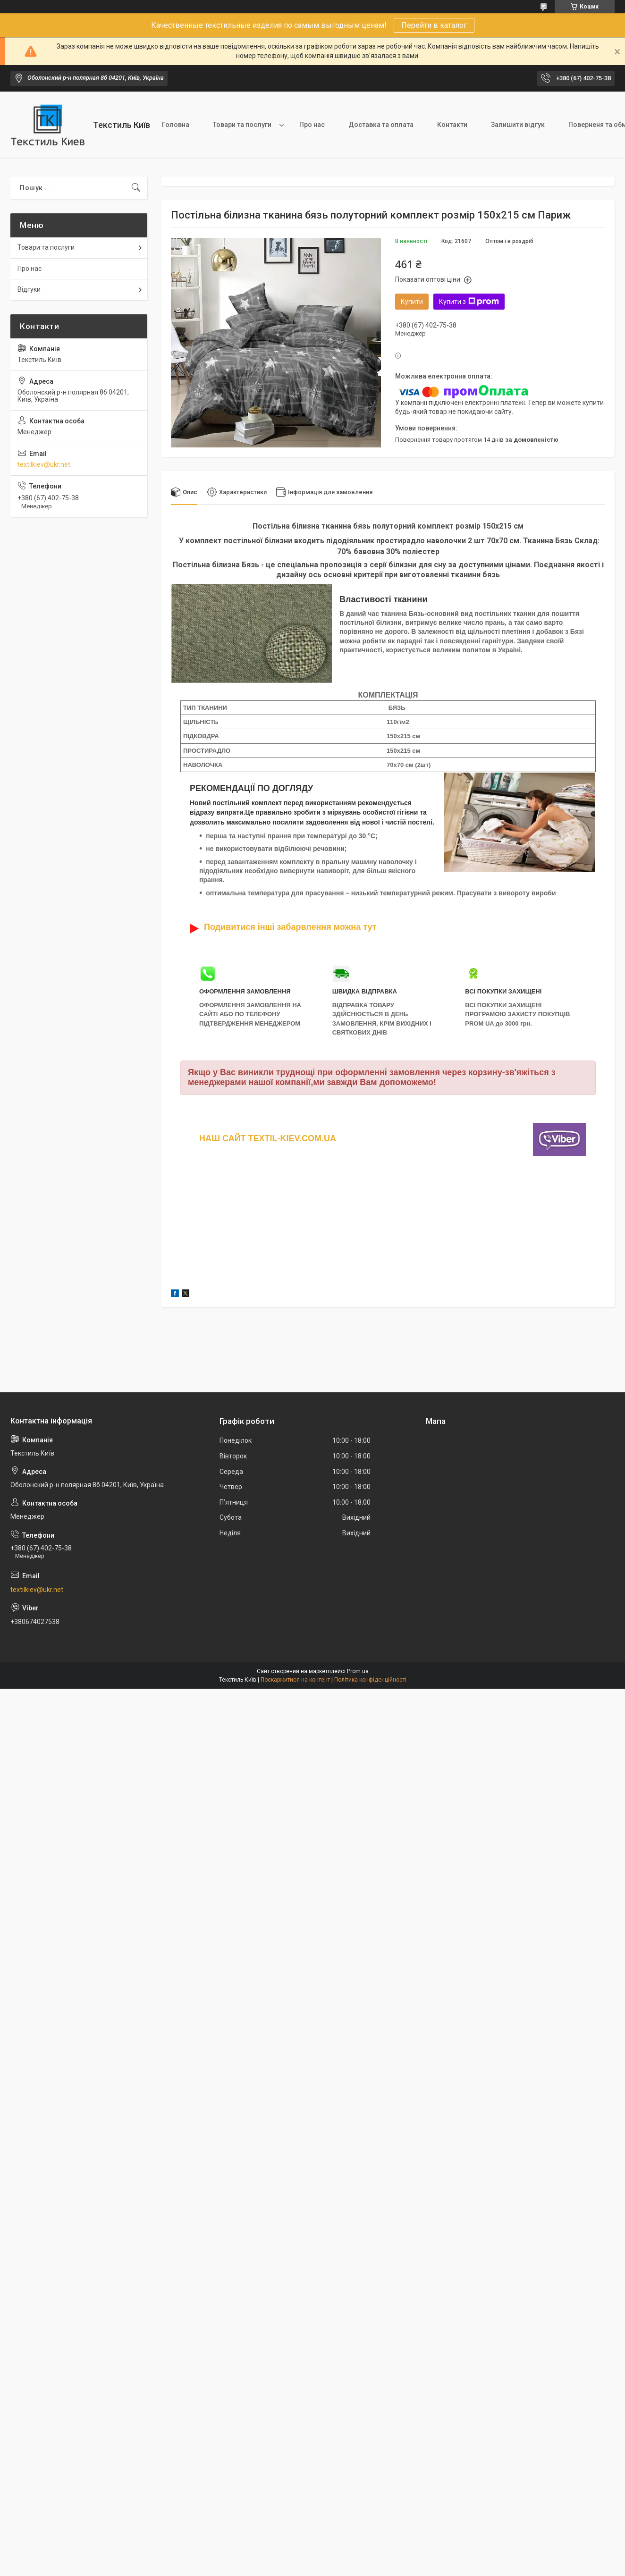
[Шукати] (136, 188)
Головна (175, 124)
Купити (412, 301)
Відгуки (29, 289)
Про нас (312, 124)
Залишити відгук (518, 124)
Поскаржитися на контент (295, 1680)
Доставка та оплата (381, 124)
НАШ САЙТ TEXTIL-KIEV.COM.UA (267, 1138)
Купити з (469, 301)
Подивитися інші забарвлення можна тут (290, 927)
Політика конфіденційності (370, 1680)
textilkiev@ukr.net (43, 464)
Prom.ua (358, 1671)
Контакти (452, 124)
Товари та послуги (242, 124)
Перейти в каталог (434, 25)
